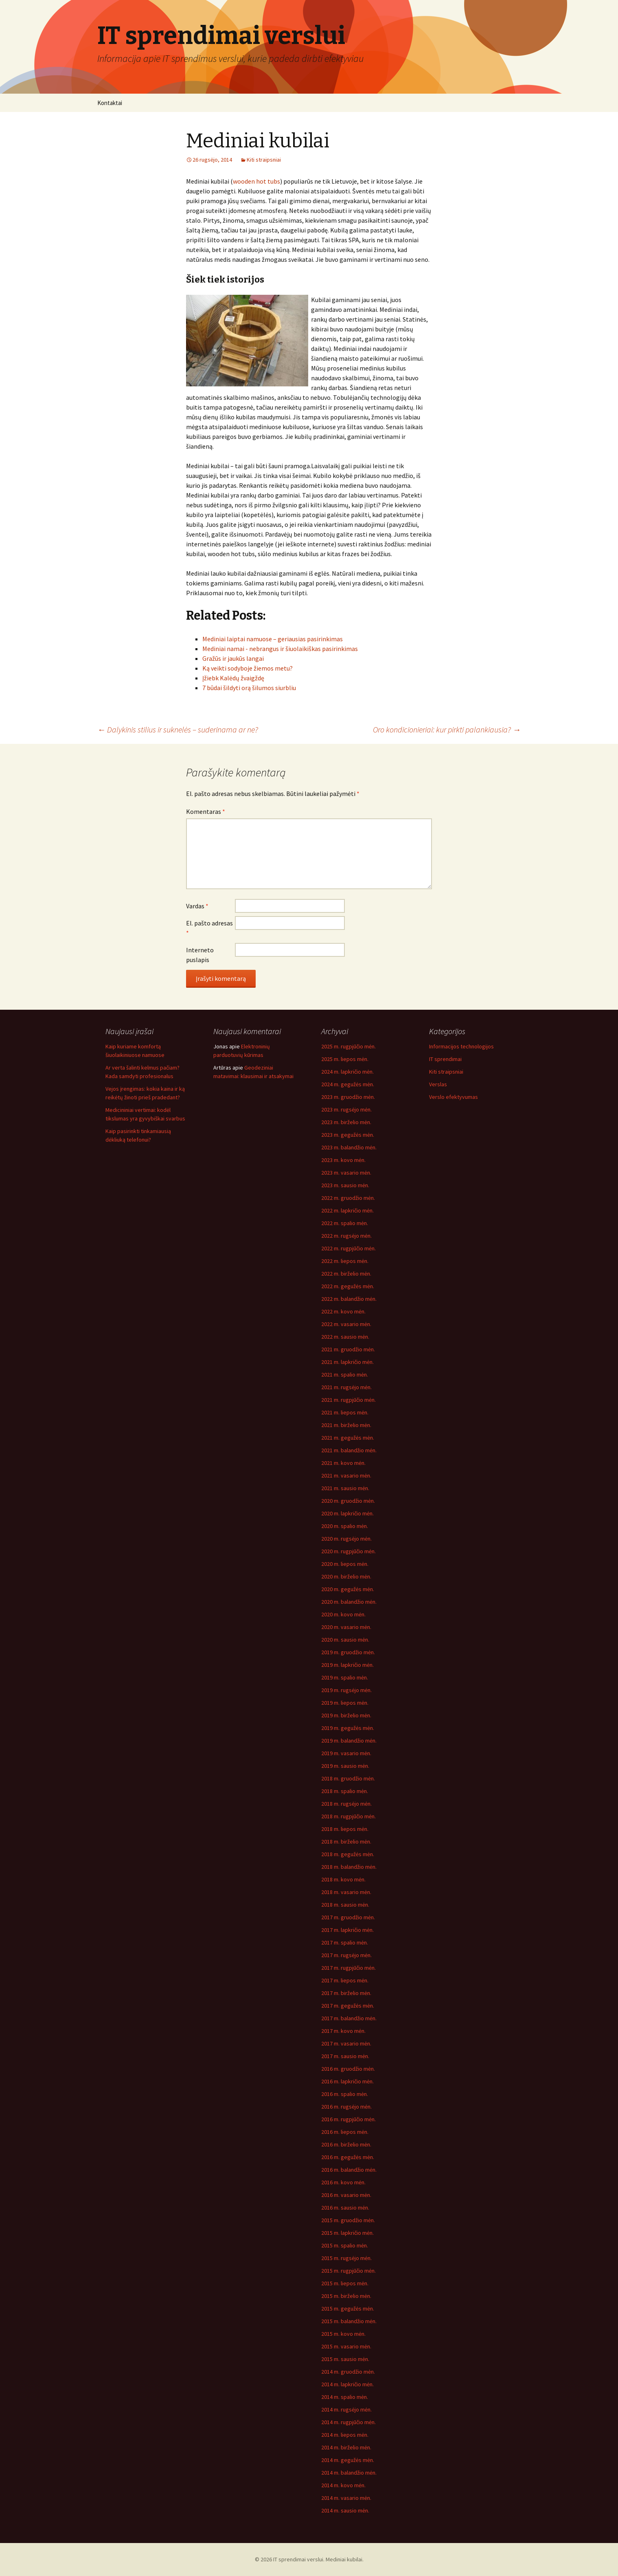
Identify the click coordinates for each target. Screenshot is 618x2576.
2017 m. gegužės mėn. (347, 2005)
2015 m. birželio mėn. (346, 2296)
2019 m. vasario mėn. (346, 1753)
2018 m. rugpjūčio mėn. (348, 1816)
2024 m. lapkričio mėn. (347, 1071)
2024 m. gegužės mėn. (347, 1084)
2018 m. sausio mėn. (345, 1904)
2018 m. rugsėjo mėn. (346, 1803)
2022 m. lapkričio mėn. (347, 1210)
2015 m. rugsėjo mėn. (346, 2258)
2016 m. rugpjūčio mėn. (348, 2119)
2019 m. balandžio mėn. (349, 1740)
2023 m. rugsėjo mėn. (346, 1109)
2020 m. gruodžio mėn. (348, 1500)
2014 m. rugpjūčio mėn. (348, 2422)
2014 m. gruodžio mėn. (348, 2371)
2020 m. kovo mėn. (343, 1614)
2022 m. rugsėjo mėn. (346, 1235)
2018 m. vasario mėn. (346, 1892)
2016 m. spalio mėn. (344, 2094)
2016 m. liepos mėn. (344, 2131)
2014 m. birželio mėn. (346, 2447)
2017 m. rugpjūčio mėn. (348, 1967)
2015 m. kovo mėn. (343, 2333)
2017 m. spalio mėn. (344, 1942)
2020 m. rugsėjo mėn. (346, 1538)
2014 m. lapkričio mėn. (347, 2384)
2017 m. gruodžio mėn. (348, 1917)
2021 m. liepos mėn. (344, 1412)
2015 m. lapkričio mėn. (347, 2232)
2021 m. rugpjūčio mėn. (348, 1399)
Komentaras (205, 811)
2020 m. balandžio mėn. (349, 1601)
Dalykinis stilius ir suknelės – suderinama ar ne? (177, 729)
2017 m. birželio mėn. (346, 1993)
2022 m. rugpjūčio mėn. (348, 1248)
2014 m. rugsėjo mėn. (346, 2409)
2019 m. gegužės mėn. (347, 1728)
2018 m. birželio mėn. (346, 1841)
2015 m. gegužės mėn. (347, 2308)
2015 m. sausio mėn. (345, 2359)
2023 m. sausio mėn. (345, 1185)
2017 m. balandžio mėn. (349, 2018)
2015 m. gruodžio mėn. (348, 2220)
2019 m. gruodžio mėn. (348, 1652)
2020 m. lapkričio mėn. (347, 1513)
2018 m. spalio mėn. (344, 1791)
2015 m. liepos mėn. (344, 2283)
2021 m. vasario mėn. (346, 1475)
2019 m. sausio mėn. (345, 1765)
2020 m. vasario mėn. (346, 1627)
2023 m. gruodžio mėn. (348, 1097)
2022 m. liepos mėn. (344, 1261)
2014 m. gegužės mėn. (347, 2460)
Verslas (438, 1084)
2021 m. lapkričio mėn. (347, 1362)
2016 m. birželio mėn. (346, 2144)
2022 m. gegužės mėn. (347, 1286)
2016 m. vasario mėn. (346, 2195)
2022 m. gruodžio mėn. (348, 1197)
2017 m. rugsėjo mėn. (346, 1955)
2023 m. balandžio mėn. (349, 1147)
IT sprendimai (445, 1059)
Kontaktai (109, 103)
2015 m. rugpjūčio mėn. (348, 2270)
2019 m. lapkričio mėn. (347, 1664)
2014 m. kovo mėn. (343, 2485)
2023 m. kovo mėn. (343, 1160)
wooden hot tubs (256, 181)
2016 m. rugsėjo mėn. (346, 2106)
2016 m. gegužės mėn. (347, 2157)
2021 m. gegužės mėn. (347, 1437)
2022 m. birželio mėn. (346, 1273)
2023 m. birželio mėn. (346, 1122)
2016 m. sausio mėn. (345, 2207)
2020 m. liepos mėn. (344, 1564)
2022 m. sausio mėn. (345, 1336)
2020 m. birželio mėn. (346, 1576)
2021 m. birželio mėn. (346, 1425)
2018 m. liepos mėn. (344, 1829)
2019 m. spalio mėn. (344, 1677)
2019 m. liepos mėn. (344, 1702)
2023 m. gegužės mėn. (347, 1134)
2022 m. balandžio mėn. (349, 1298)
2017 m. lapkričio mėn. (347, 1930)
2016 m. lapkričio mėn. (347, 2081)
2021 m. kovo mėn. (343, 1463)
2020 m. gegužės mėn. (347, 1589)
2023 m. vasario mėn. (346, 1172)
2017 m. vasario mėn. (346, 2043)
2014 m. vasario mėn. (346, 2497)
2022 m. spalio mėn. (344, 1223)
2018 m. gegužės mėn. (347, 1854)
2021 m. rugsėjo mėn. (346, 1387)
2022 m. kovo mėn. (343, 1311)
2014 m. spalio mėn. (344, 2397)
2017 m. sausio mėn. (345, 2056)
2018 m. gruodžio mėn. (348, 1778)
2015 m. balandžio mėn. (349, 2321)
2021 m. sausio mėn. (345, 1488)
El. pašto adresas (209, 928)
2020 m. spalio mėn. (344, 1526)
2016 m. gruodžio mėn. (348, 2068)
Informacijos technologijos (461, 1046)
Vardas (197, 906)
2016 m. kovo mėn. (343, 2182)
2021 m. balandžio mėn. (349, 1450)
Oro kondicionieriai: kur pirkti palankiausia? (447, 729)
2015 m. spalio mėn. (344, 2245)
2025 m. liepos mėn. (344, 1059)
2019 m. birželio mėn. (346, 1715)
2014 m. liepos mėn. (344, 2434)
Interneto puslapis (200, 955)
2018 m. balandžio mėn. (349, 1866)
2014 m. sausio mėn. (345, 2510)
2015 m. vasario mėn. (346, 2346)
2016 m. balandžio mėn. (349, 2169)
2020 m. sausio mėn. (345, 1639)
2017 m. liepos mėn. (344, 1980)
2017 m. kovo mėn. (343, 2030)
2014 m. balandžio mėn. (349, 2472)
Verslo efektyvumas (453, 1097)
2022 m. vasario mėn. (346, 1324)
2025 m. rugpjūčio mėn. (348, 1046)
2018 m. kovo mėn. (343, 1879)
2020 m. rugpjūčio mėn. (348, 1551)
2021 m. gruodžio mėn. (348, 1349)
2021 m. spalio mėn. (344, 1374)
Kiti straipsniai (264, 159)
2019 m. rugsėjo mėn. (346, 1690)
